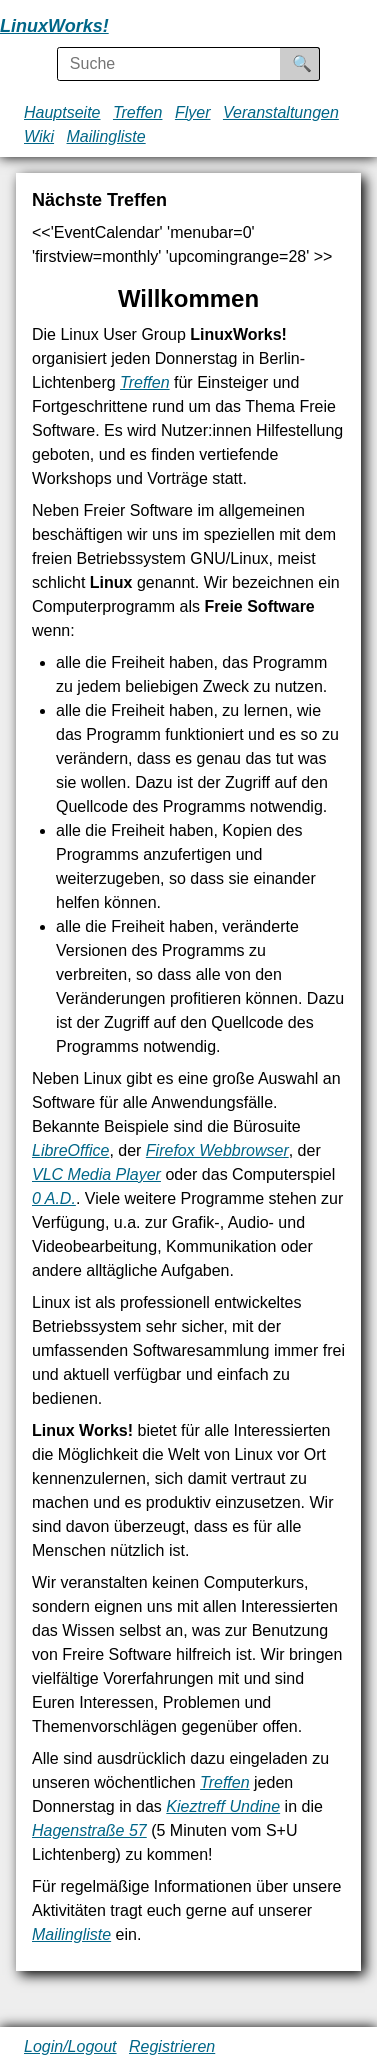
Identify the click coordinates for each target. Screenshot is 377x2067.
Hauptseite (62, 112)
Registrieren (172, 2046)
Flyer (193, 112)
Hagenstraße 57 (89, 1830)
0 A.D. (54, 1198)
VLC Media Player (96, 1174)
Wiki (39, 136)
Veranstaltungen (281, 112)
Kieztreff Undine (223, 1806)
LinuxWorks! (54, 26)
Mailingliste (106, 136)
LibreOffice (70, 1150)
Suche (316, 63)
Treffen (138, 112)
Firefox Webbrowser (217, 1150)
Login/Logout (70, 2046)
